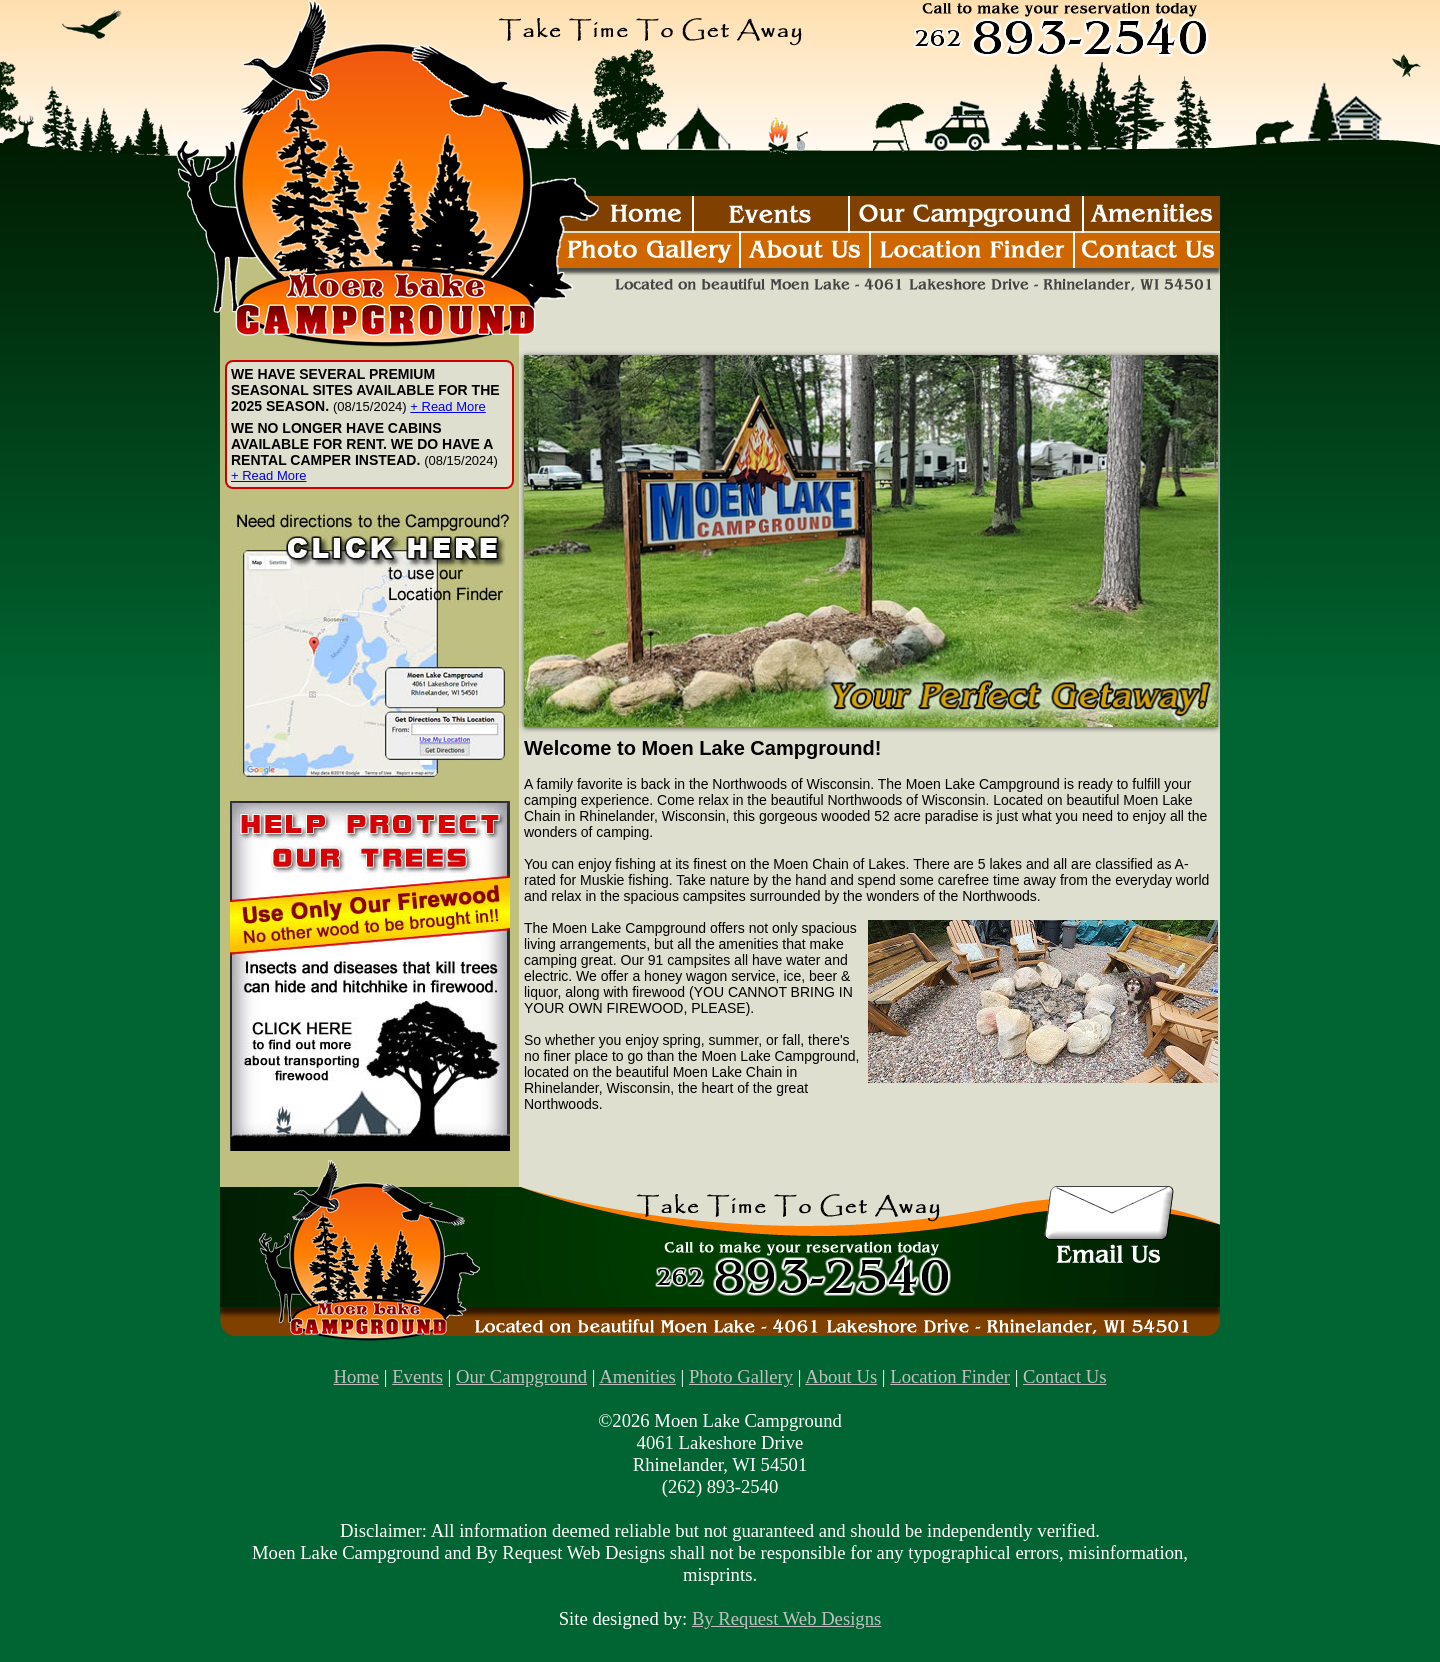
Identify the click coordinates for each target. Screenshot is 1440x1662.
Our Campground (521, 1376)
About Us (841, 1376)
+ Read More (448, 406)
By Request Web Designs (786, 1618)
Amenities (637, 1376)
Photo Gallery (741, 1376)
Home (357, 1376)
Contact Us (1064, 1376)
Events (417, 1376)
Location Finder (950, 1376)
